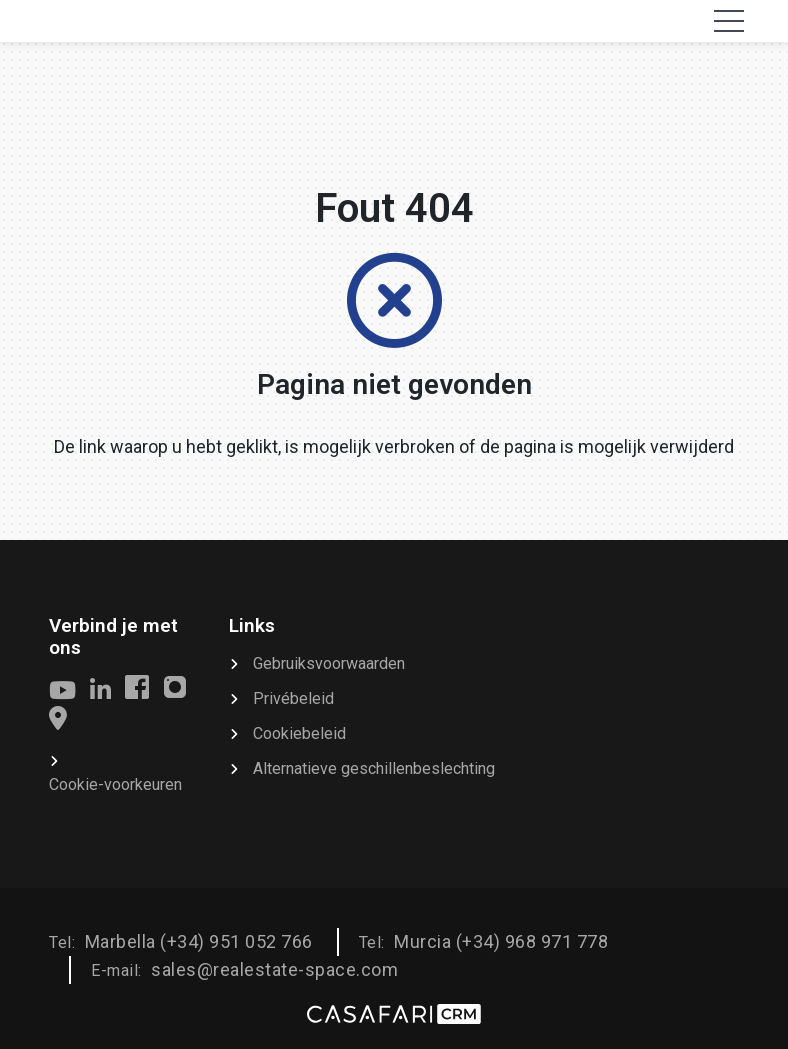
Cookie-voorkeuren (115, 784)
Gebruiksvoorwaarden (329, 663)
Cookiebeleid (299, 733)
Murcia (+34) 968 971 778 (501, 941)
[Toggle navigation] (729, 21)
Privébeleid (293, 698)
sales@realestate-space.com (274, 969)
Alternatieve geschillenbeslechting (374, 768)
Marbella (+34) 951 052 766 (199, 941)
